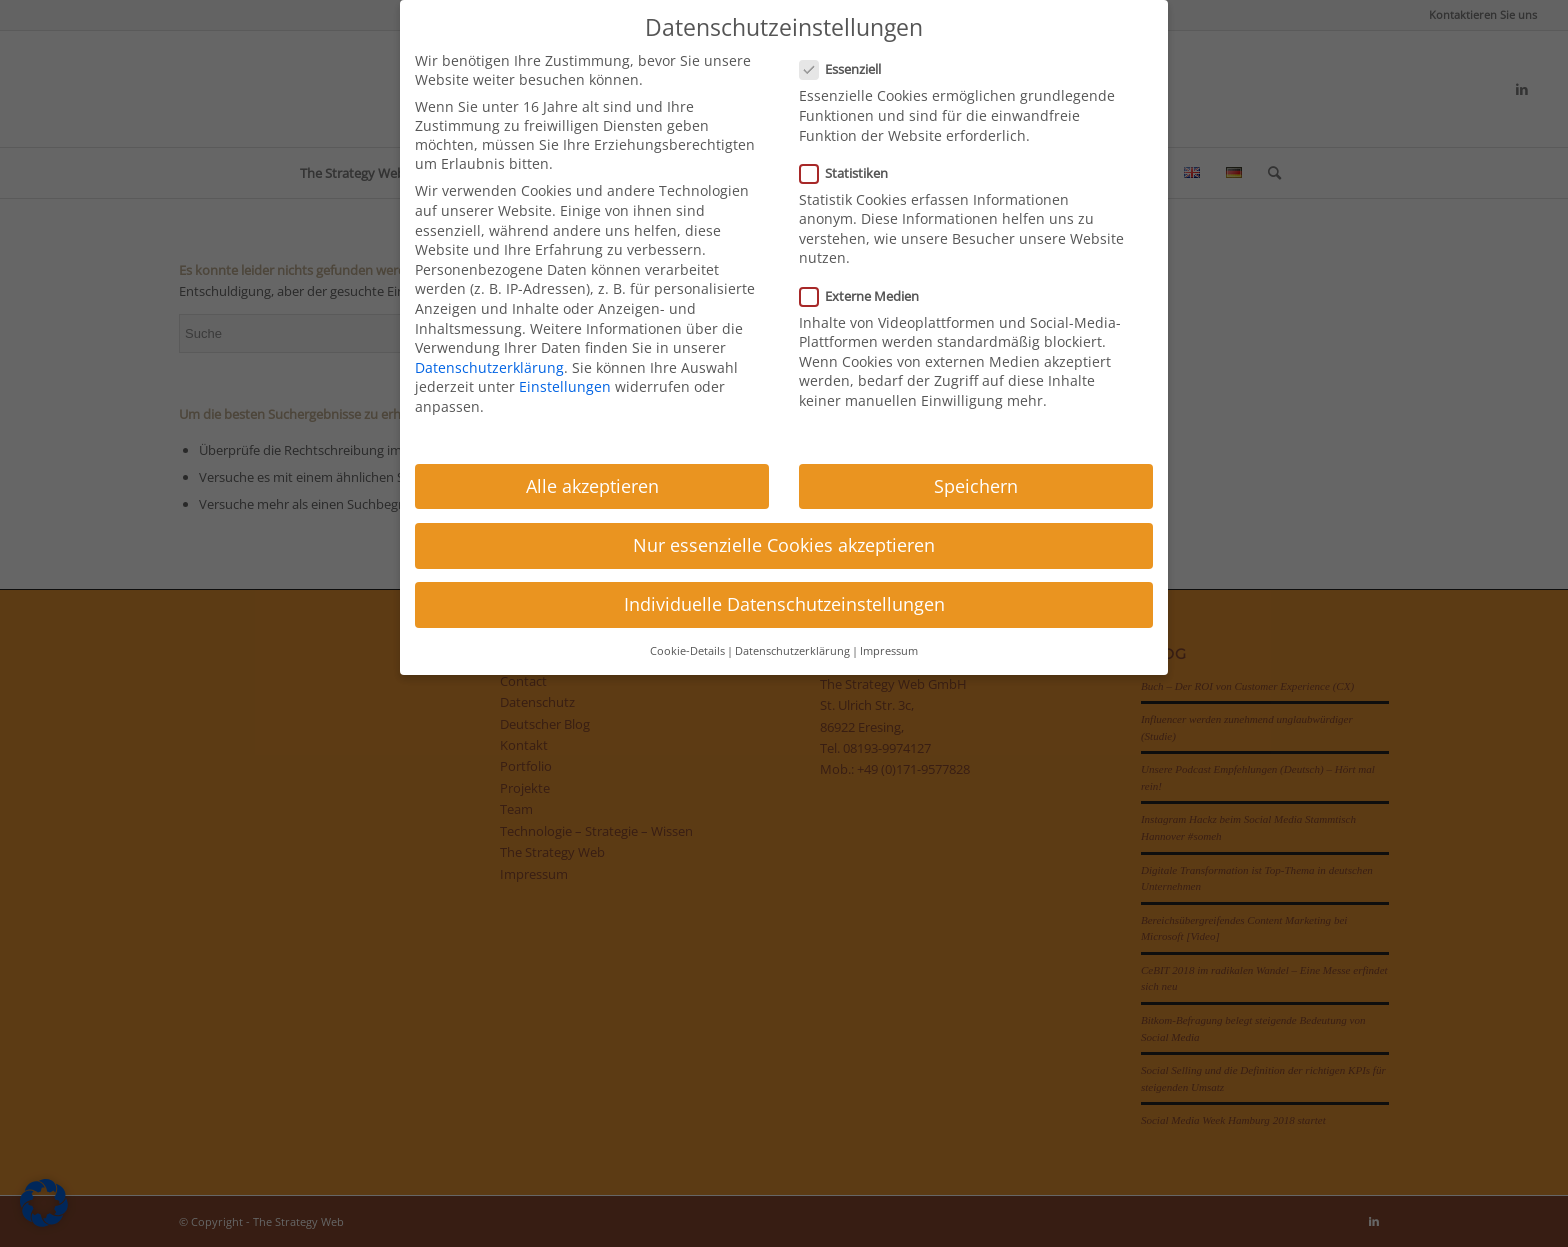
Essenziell (848, 69)
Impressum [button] (889, 651)
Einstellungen (565, 386)
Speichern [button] (976, 486)
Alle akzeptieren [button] (592, 486)
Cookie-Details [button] (687, 651)
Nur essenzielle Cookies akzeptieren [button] (784, 545)
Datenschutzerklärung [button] (792, 651)
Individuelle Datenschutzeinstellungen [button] (784, 604)
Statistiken (852, 173)
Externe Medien (867, 296)
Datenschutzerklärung (489, 367)
